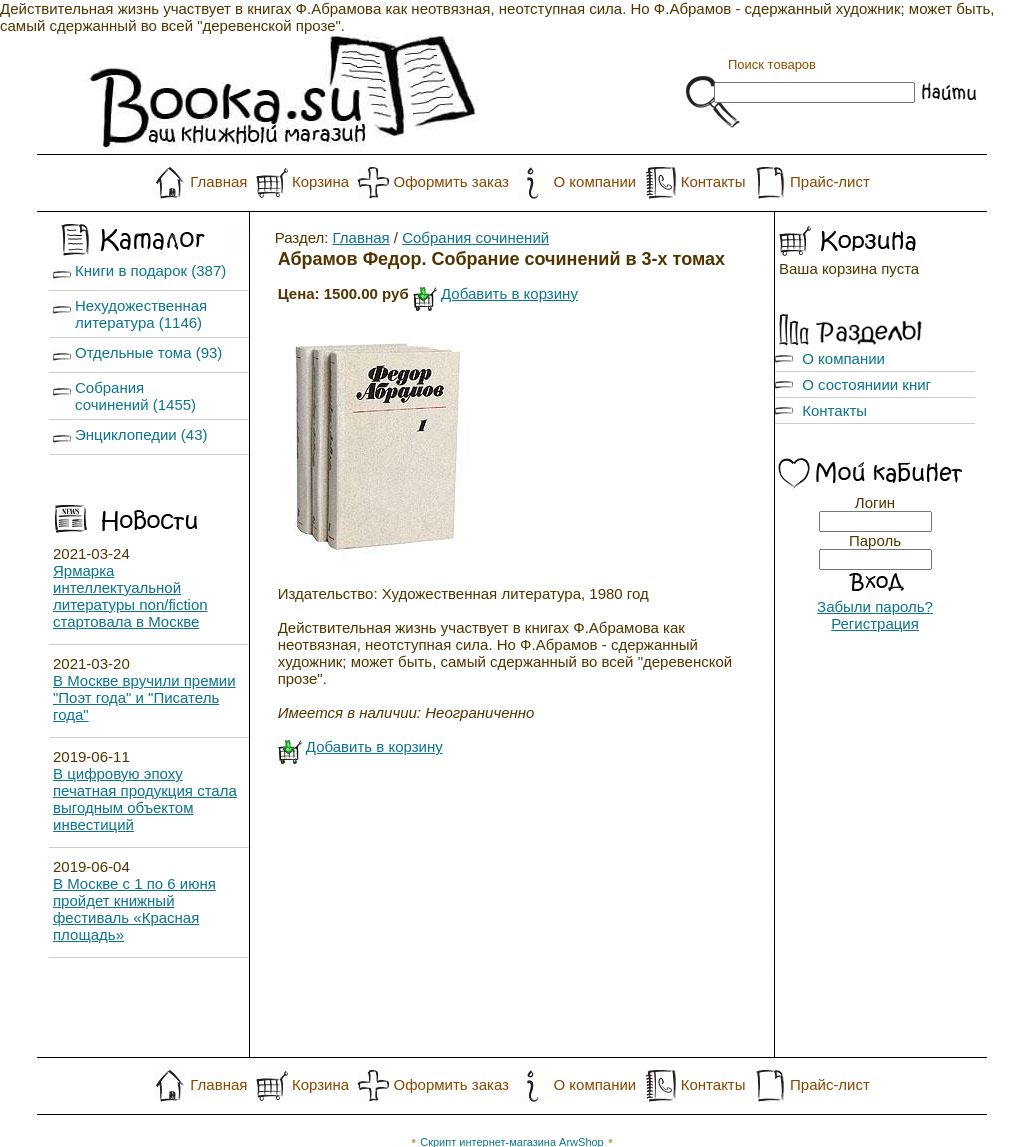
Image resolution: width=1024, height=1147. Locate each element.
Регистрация (875, 623)
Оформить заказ (451, 181)
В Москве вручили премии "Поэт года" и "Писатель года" (144, 697)
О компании (594, 181)
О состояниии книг (866, 384)
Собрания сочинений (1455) (135, 396)
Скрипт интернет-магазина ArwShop (511, 1108)
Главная (218, 181)
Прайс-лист (830, 181)
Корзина (320, 181)
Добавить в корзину (509, 293)
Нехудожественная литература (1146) (141, 314)
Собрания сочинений (475, 237)
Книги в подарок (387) (150, 270)
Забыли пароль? (875, 606)
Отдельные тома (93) (148, 352)
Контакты (713, 181)
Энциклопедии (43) (141, 434)
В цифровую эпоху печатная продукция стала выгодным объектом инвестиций (145, 799)
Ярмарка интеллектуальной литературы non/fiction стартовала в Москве (130, 596)
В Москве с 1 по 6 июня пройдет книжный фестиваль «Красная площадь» (134, 909)
